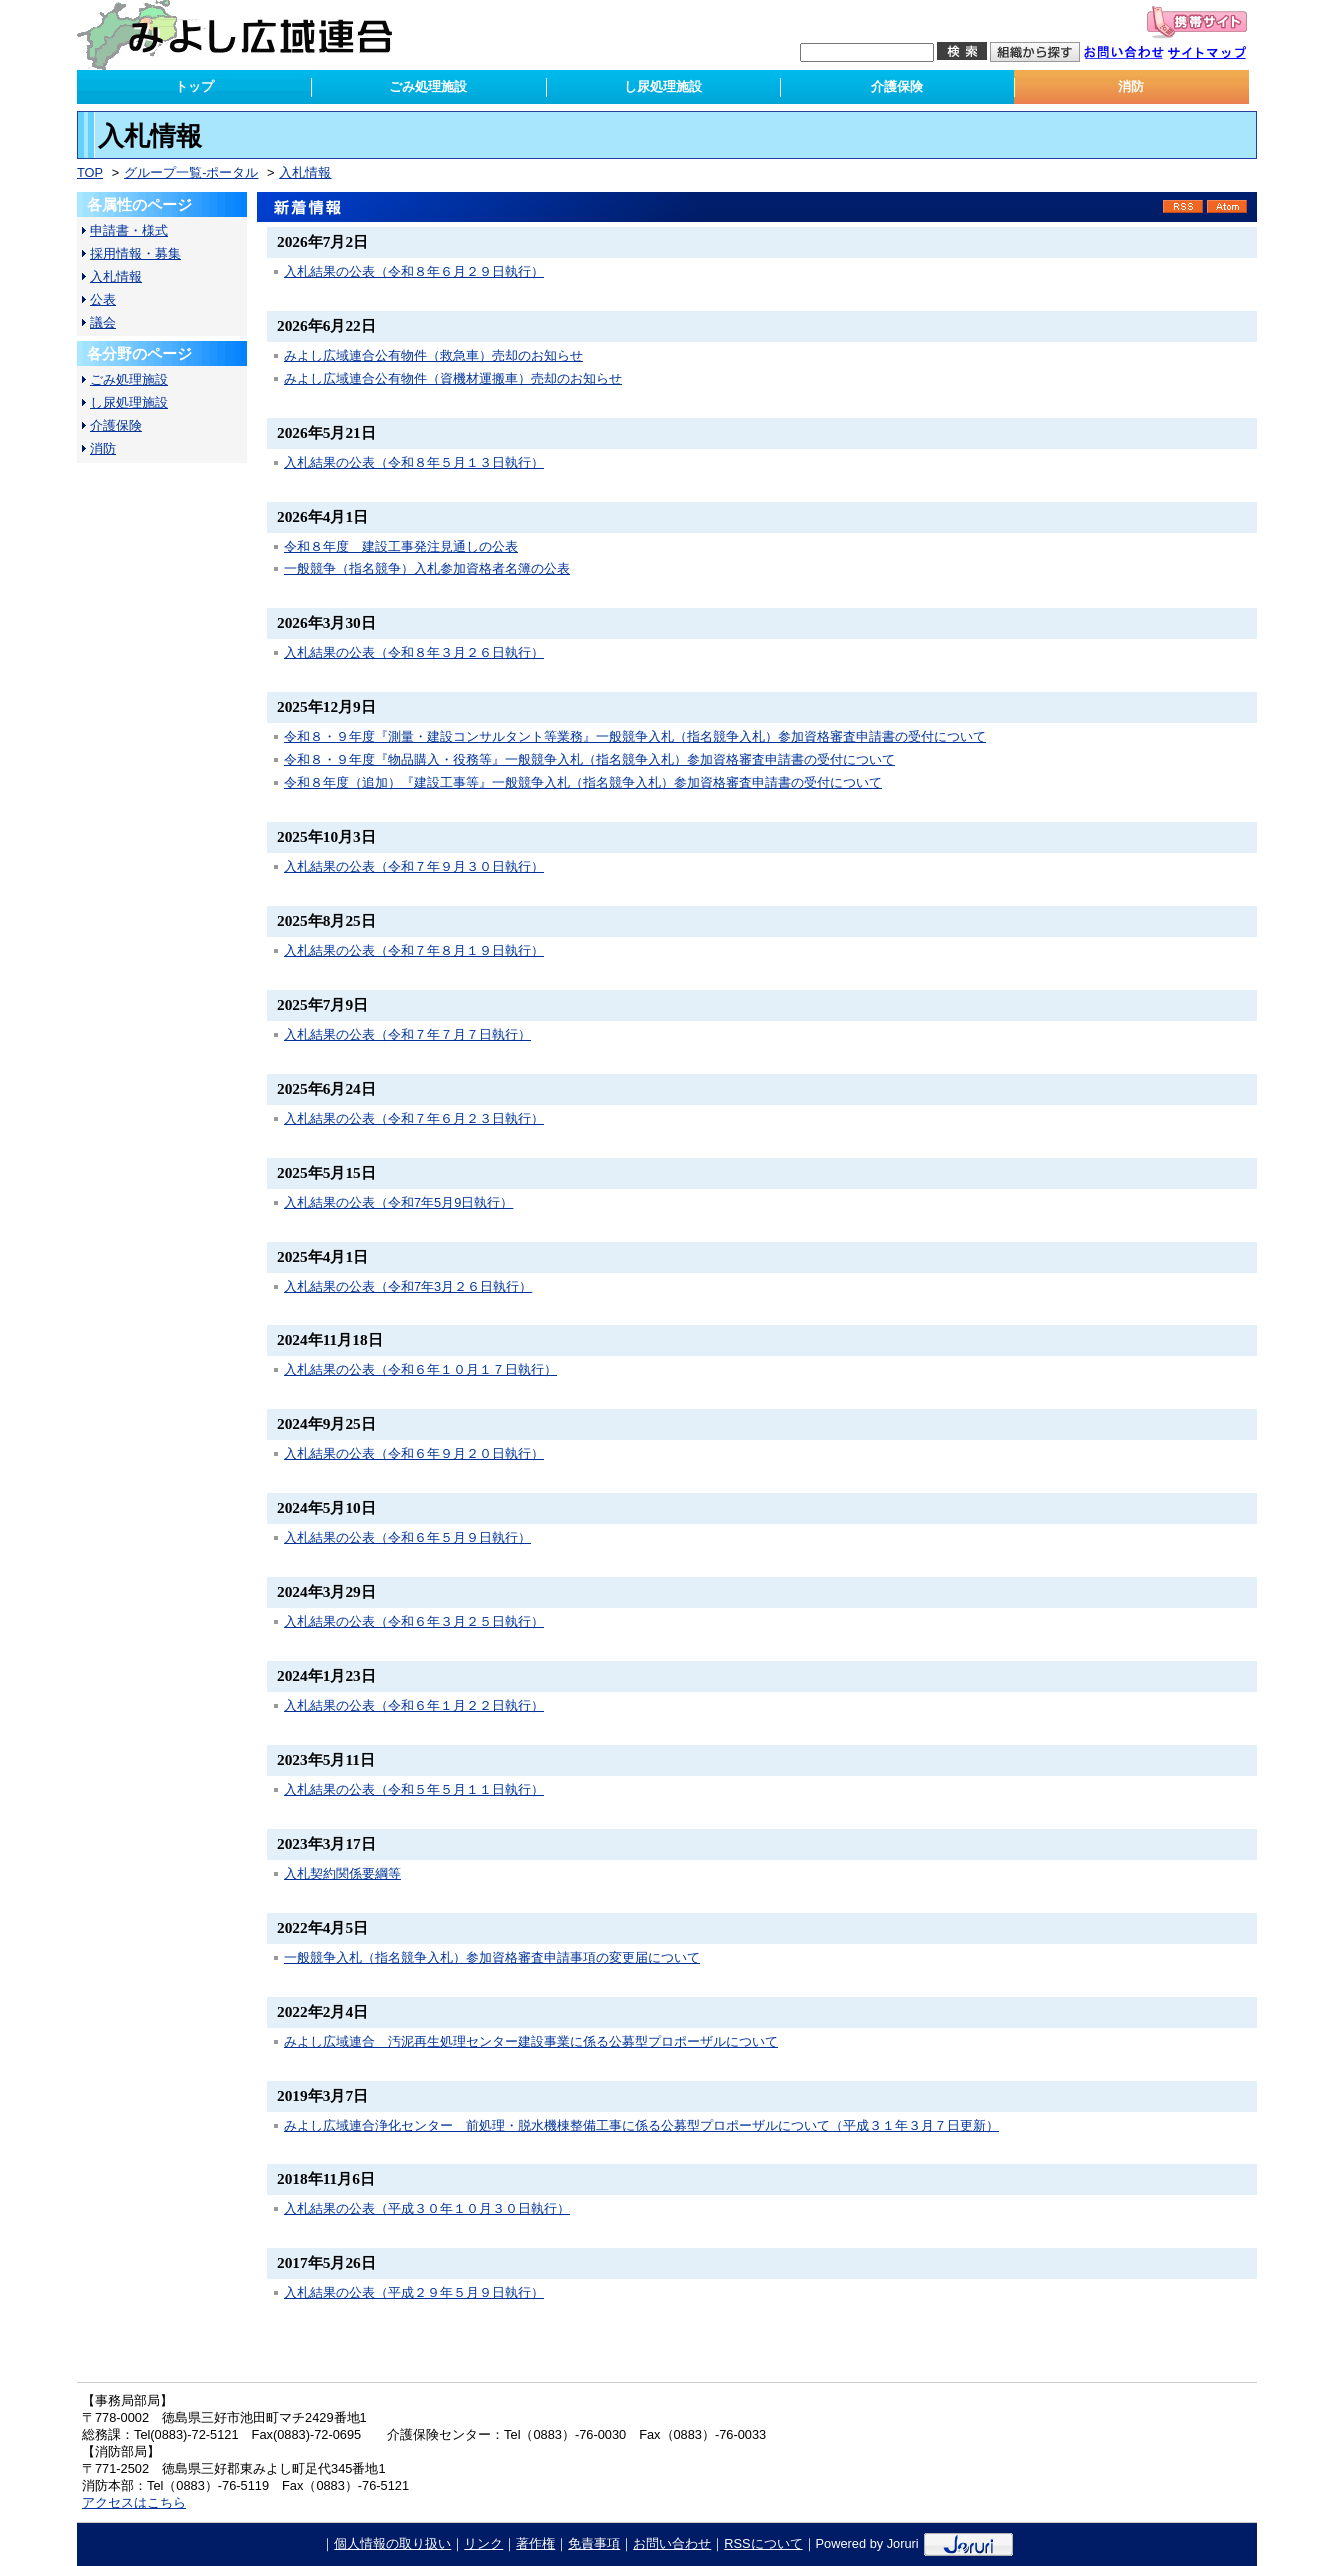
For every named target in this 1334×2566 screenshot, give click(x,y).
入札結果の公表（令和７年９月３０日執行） (414, 866)
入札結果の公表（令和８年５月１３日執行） (414, 462)
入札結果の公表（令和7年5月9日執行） (398, 1202)
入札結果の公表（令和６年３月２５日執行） (414, 1621)
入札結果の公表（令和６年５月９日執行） (407, 1537)
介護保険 (116, 425)
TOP (90, 172)
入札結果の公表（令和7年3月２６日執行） (408, 1286)
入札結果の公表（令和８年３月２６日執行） (414, 652)
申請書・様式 (129, 230)
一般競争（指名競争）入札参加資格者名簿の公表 (427, 568)
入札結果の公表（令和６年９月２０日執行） (414, 1453)
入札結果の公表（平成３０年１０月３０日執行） (427, 2208)
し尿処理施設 (129, 402)
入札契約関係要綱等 (342, 1873)
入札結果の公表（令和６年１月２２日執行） (414, 1705)
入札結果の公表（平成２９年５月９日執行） (414, 2292)
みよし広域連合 (248, 35)
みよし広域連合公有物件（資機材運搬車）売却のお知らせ (453, 378)
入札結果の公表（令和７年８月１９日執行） (414, 950)
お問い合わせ (1134, 54)
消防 (103, 448)
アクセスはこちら (134, 2502)
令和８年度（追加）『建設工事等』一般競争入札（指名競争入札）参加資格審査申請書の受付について (583, 782)
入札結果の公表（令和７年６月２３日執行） (414, 1118)
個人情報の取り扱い (392, 2543)
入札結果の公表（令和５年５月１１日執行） (414, 1789)
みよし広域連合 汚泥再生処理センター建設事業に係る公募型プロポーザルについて (531, 2041)
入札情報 (305, 172)
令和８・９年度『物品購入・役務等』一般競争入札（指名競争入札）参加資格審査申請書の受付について (589, 759)
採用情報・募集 (135, 253)
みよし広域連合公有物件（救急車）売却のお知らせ (433, 355)
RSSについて (763, 2543)
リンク (483, 2543)
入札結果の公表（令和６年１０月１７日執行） (420, 1369)
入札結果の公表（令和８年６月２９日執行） (414, 271)
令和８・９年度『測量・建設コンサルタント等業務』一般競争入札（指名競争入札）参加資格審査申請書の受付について (635, 736)
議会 (103, 322)
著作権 (535, 2543)
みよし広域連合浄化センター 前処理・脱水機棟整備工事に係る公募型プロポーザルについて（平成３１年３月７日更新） (641, 2125)
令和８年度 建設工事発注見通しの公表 (401, 546)
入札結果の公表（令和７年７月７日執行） (407, 1034)
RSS (1183, 206)
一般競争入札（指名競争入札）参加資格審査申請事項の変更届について (492, 1957)
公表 (103, 299)
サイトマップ (1217, 54)
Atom (1227, 206)
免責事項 (594, 2543)
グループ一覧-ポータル (191, 172)
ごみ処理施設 (129, 379)
